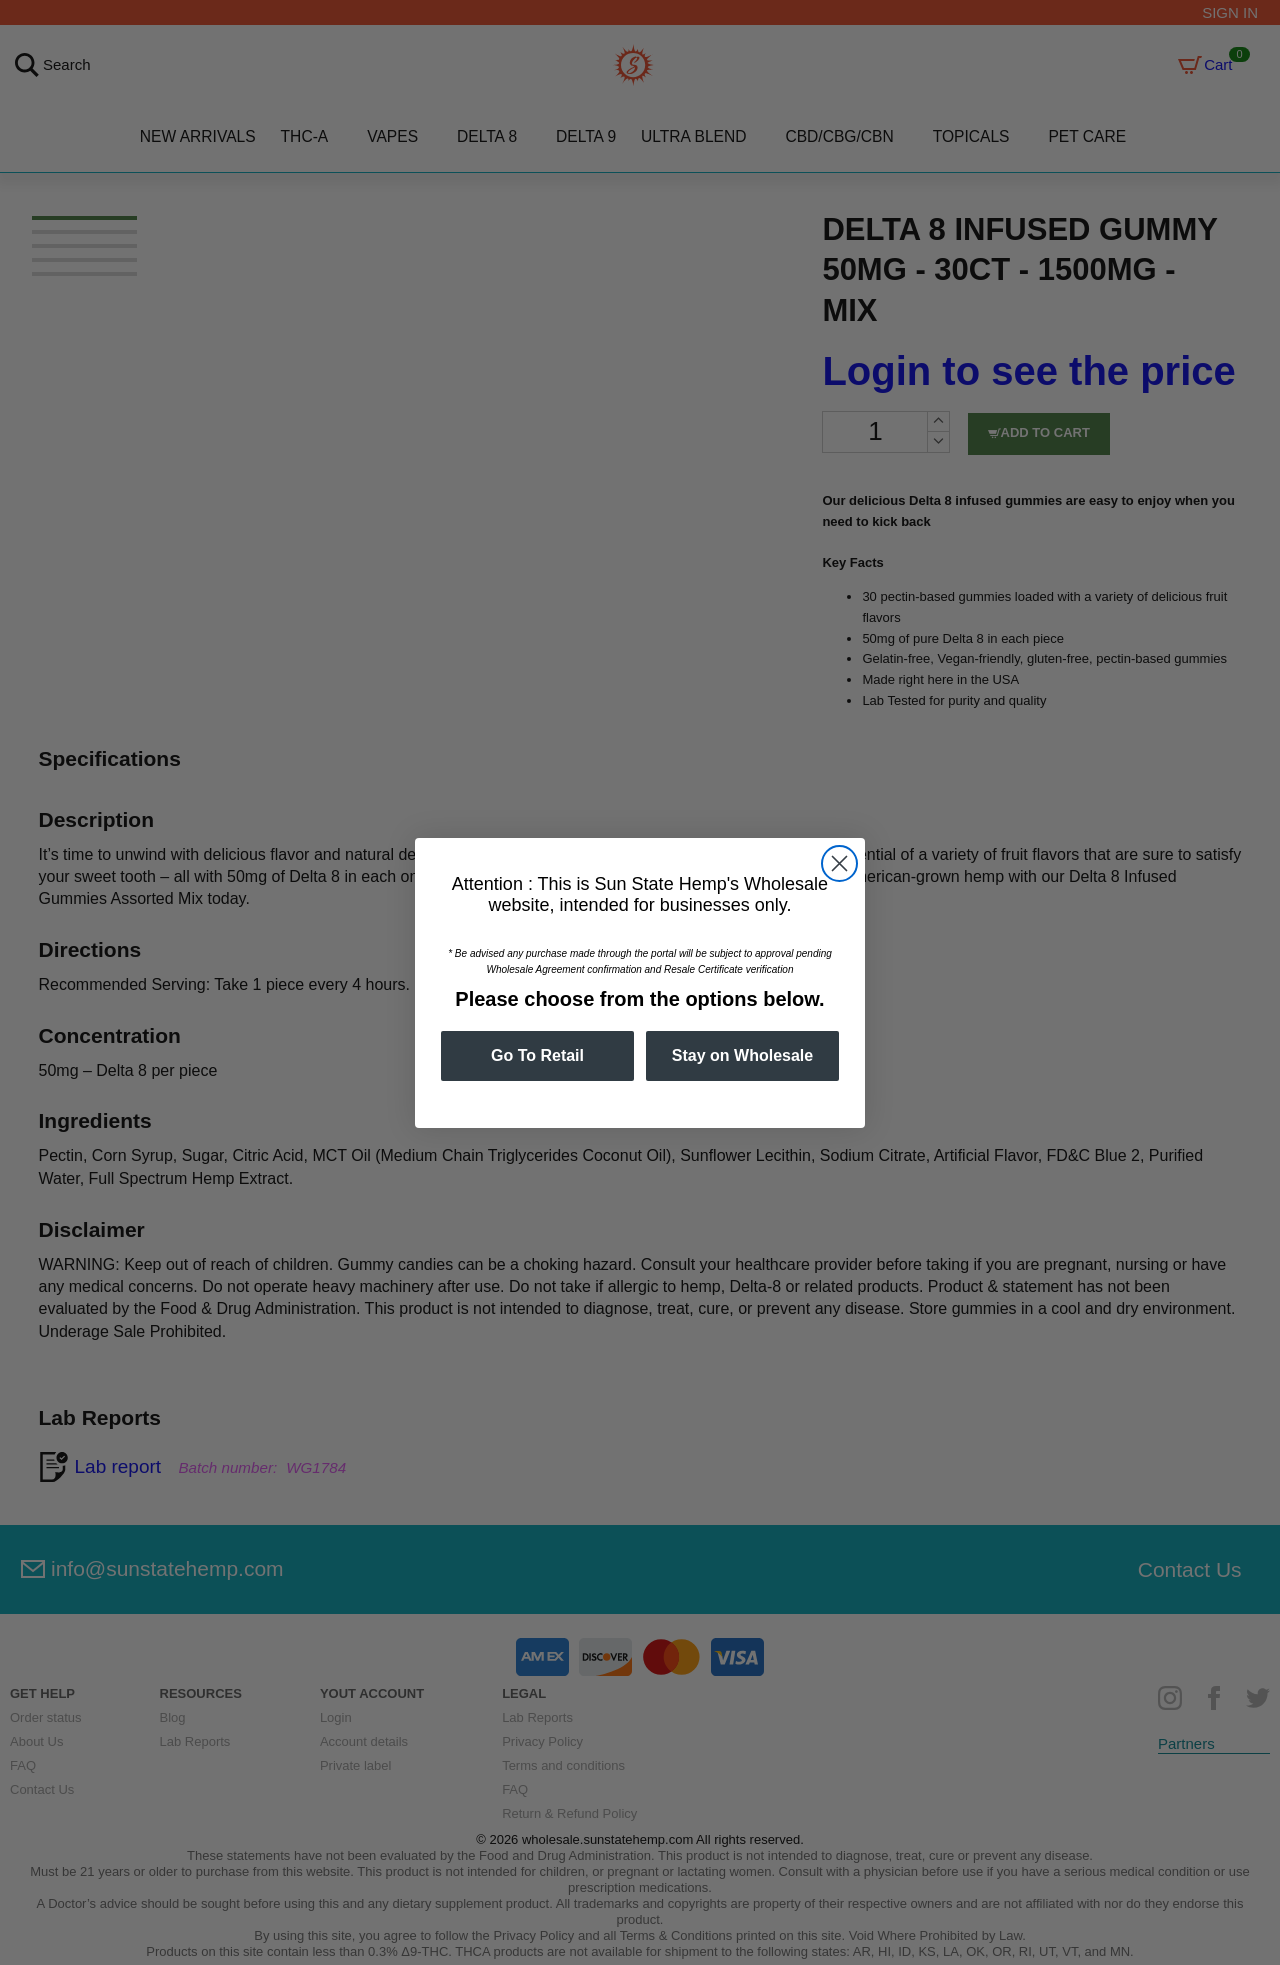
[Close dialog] (839, 863)
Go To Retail (537, 1055)
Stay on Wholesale (742, 1055)
